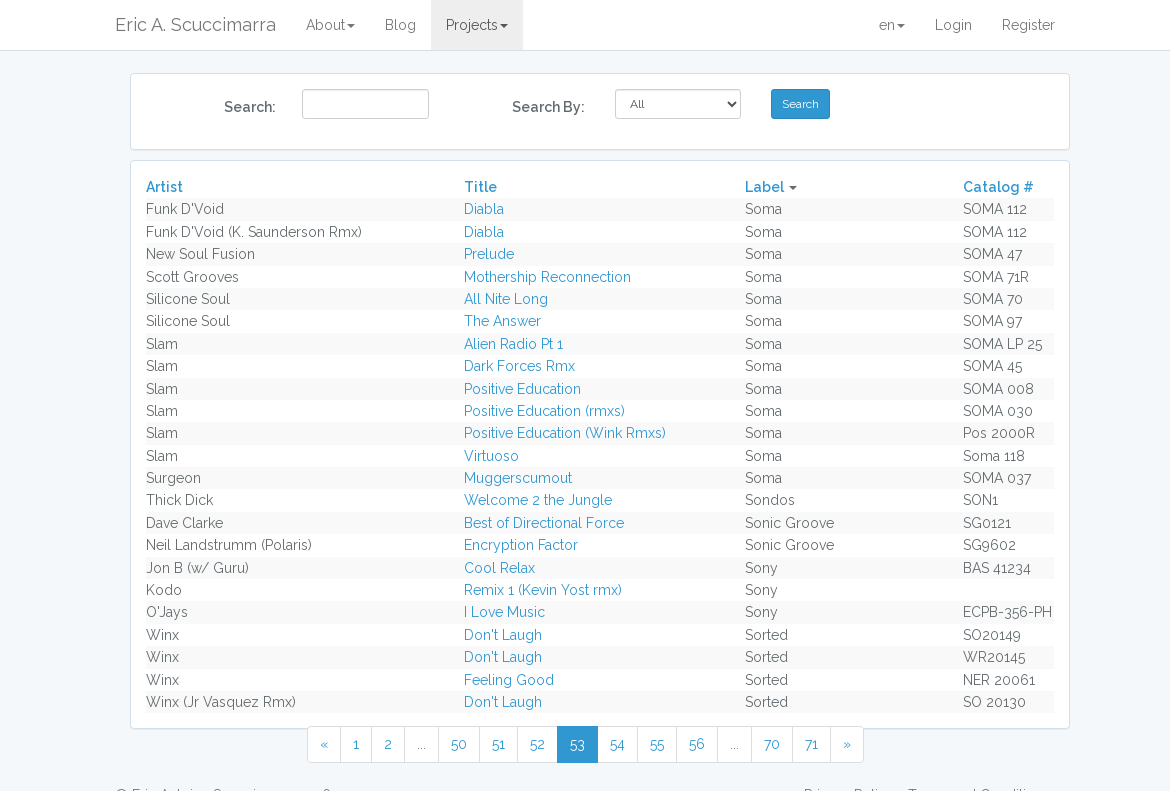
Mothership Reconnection (547, 277)
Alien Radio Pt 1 (513, 344)
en (892, 25)
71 (811, 744)
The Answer (502, 321)
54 (617, 744)
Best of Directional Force (544, 523)
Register (1028, 25)
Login (953, 25)
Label (764, 187)
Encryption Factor (521, 545)
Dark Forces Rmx (519, 366)
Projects (477, 25)
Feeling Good (509, 680)
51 (498, 744)
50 (459, 744)
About (330, 25)
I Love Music (504, 612)
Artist (164, 187)
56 (697, 744)
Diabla (484, 209)
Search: (250, 107)
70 (772, 744)
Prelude (489, 254)
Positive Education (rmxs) (544, 411)
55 (657, 744)
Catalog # (998, 187)
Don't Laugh (503, 635)
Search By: (548, 107)
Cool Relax (499, 568)
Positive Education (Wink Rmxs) (565, 433)
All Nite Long (506, 299)
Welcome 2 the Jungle (538, 500)
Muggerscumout (518, 478)
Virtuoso (491, 456)
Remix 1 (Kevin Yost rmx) (543, 590)
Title (480, 187)
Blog (400, 25)
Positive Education (522, 389)
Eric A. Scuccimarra (195, 24)
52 (537, 744)
